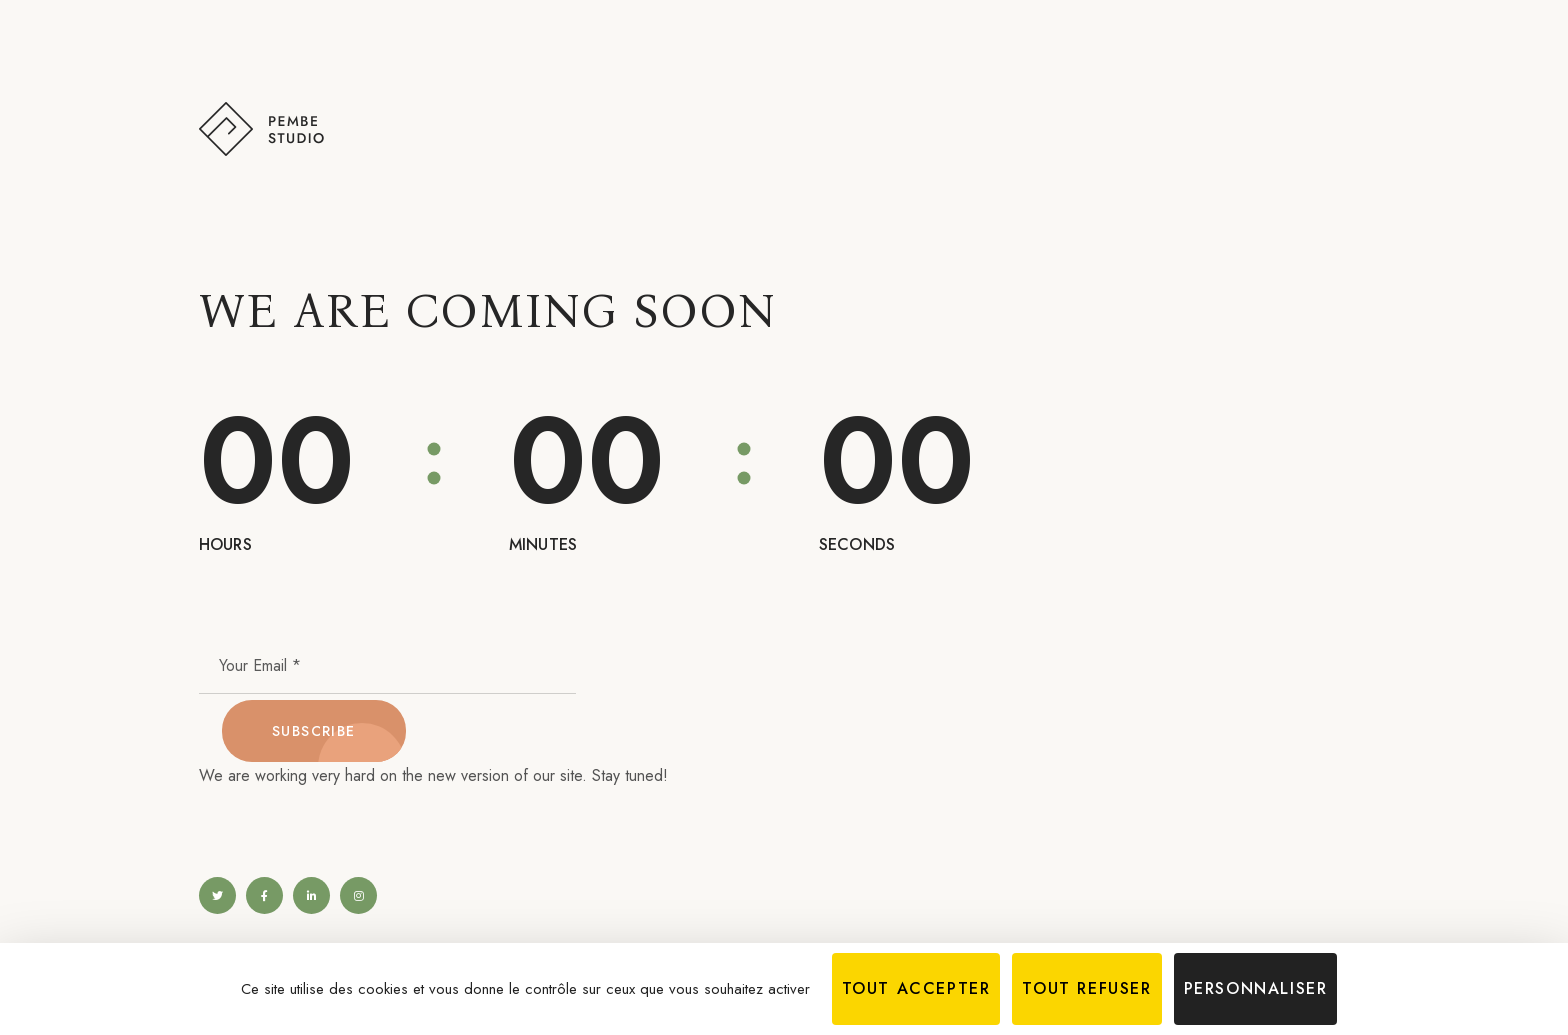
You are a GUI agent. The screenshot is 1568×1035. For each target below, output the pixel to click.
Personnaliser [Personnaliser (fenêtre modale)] (1256, 988)
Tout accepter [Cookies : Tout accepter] (916, 988)
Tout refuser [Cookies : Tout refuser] (1086, 988)
